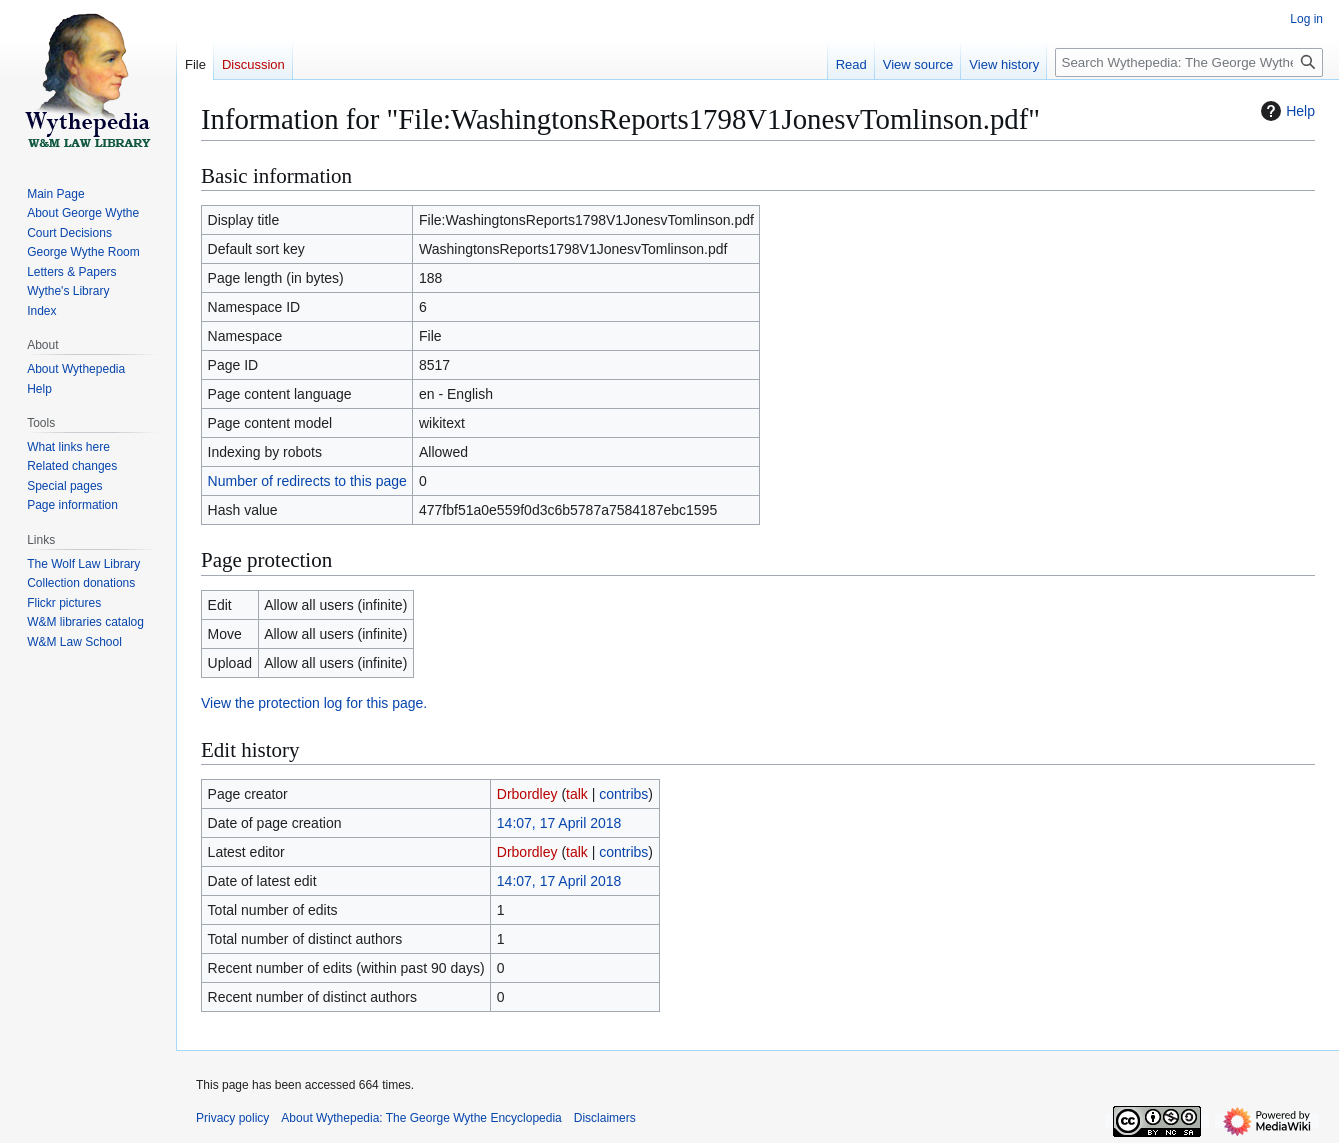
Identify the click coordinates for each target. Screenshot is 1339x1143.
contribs (623, 794)
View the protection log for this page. (314, 703)
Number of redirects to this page (307, 481)
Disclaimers (605, 1118)
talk (577, 794)
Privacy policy (232, 1118)
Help (1285, 111)
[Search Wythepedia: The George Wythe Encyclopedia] (1189, 62)
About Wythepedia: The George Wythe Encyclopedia (421, 1118)
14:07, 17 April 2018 (559, 823)
